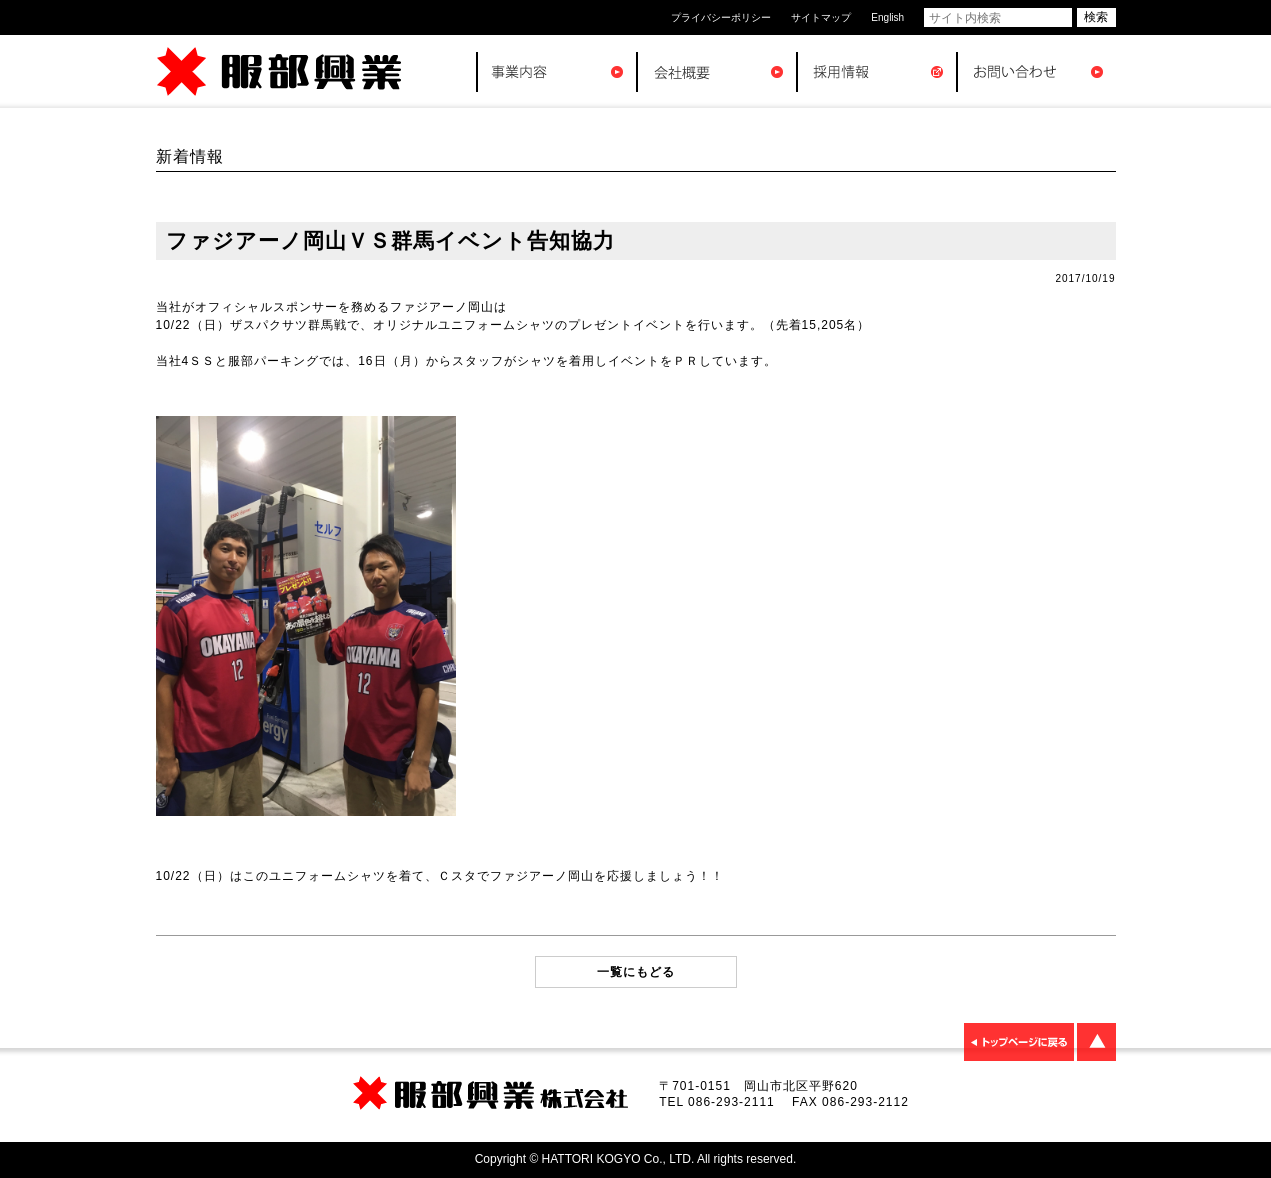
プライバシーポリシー (721, 17)
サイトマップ (821, 17)
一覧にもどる (636, 972)
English (887, 17)
